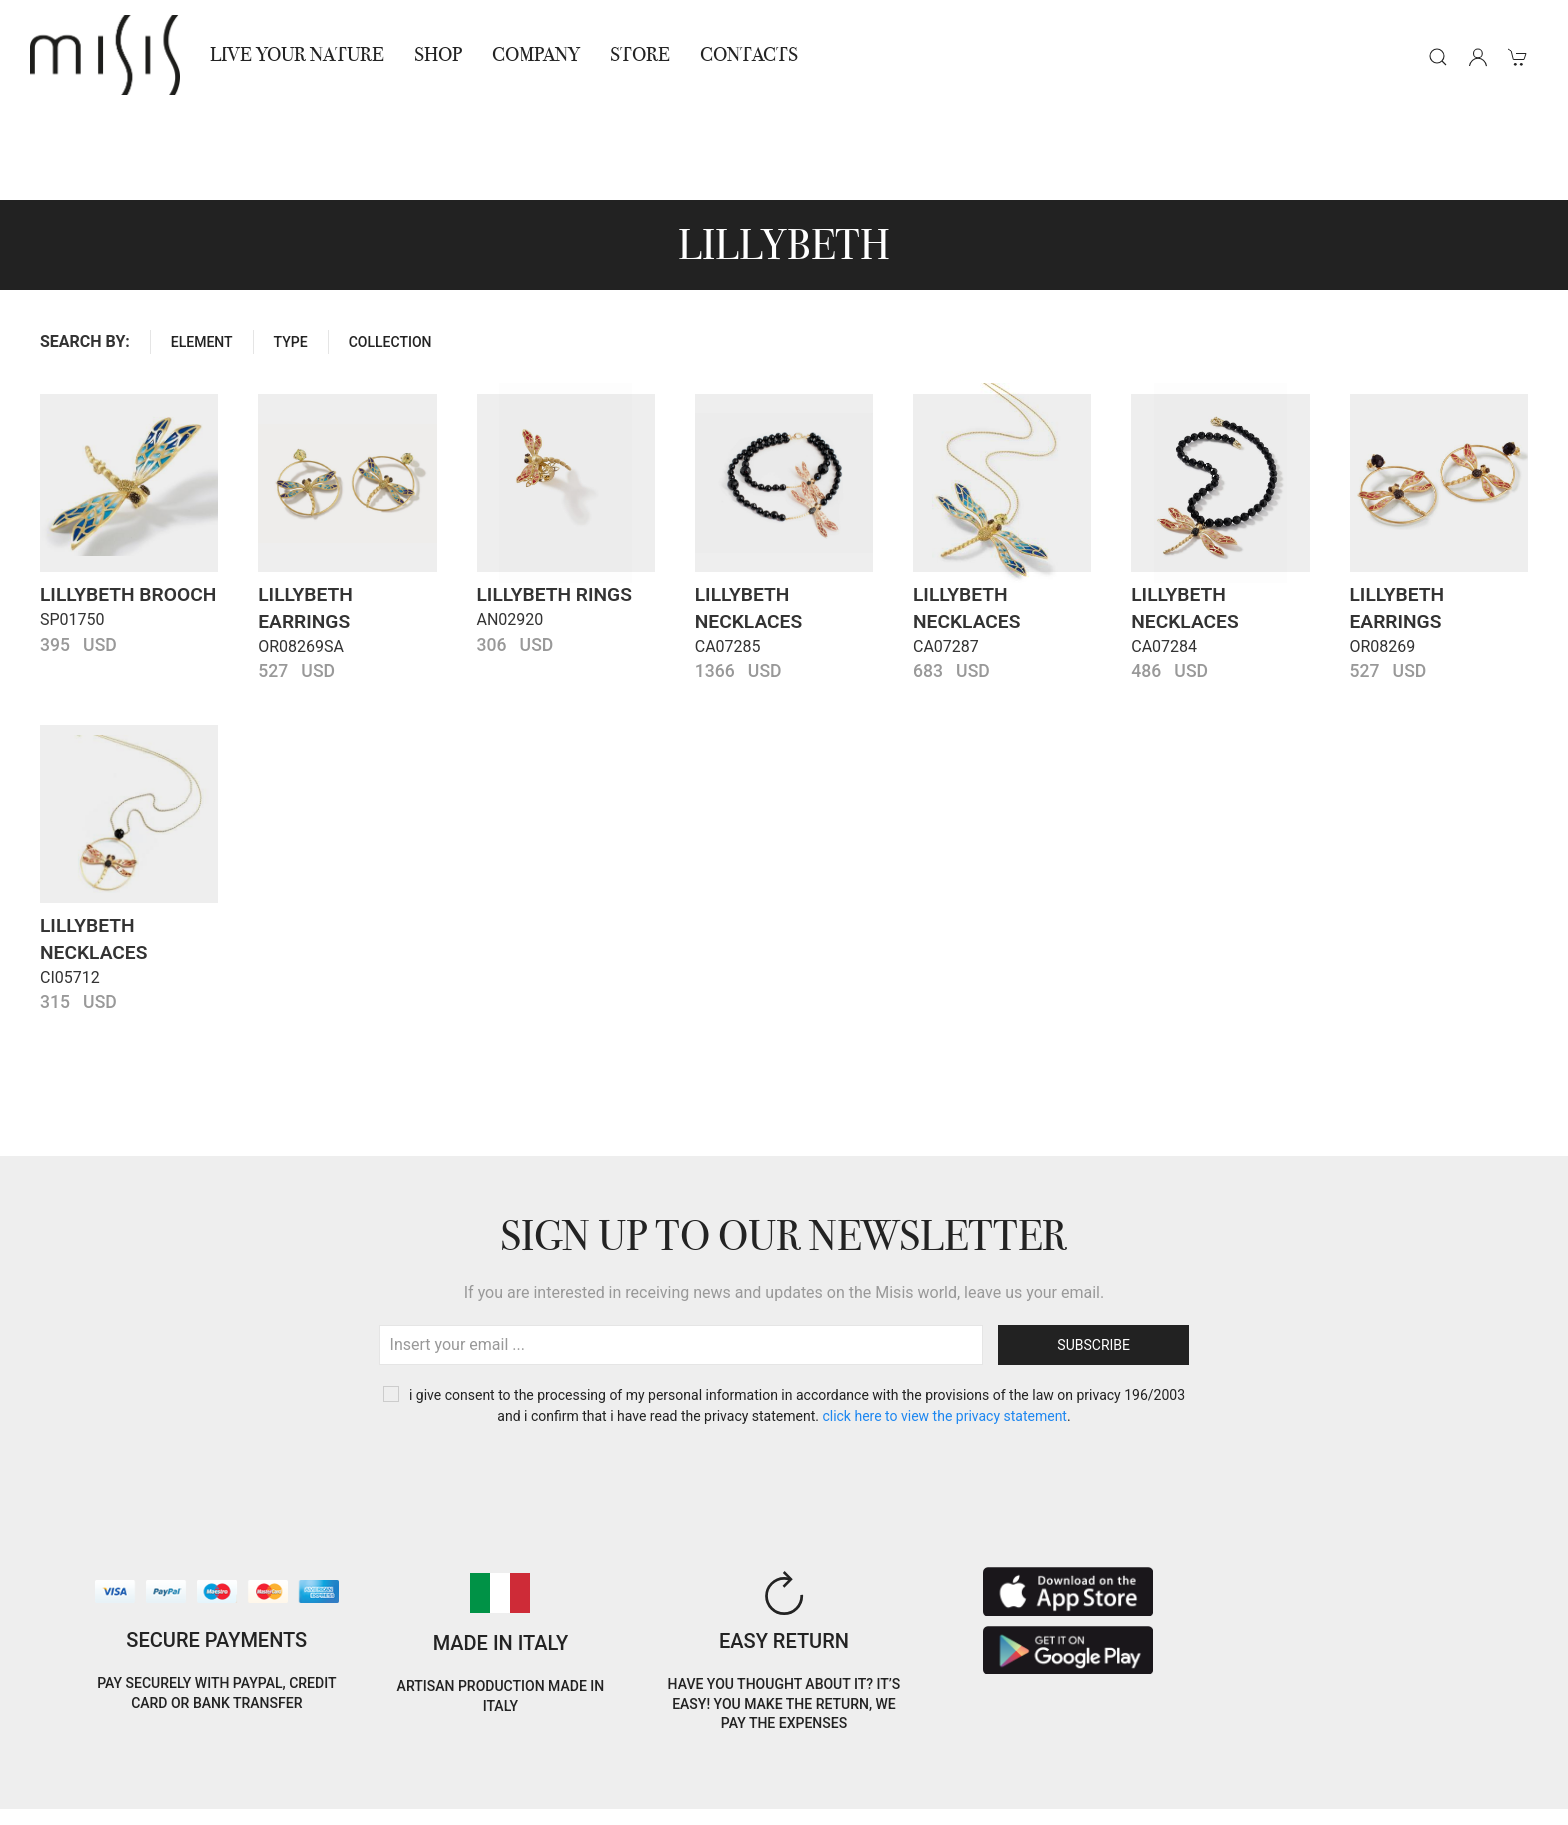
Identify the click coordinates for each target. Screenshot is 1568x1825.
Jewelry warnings (366, 1797)
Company (536, 54)
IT (1299, 1758)
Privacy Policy (180, 1773)
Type (291, 252)
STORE (640, 54)
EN (1350, 1758)
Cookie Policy (71, 1773)
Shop (438, 54)
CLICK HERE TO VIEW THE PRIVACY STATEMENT (944, 1326)
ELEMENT (202, 252)
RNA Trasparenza (229, 1797)
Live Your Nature (297, 54)
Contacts (749, 54)
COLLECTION (390, 252)
